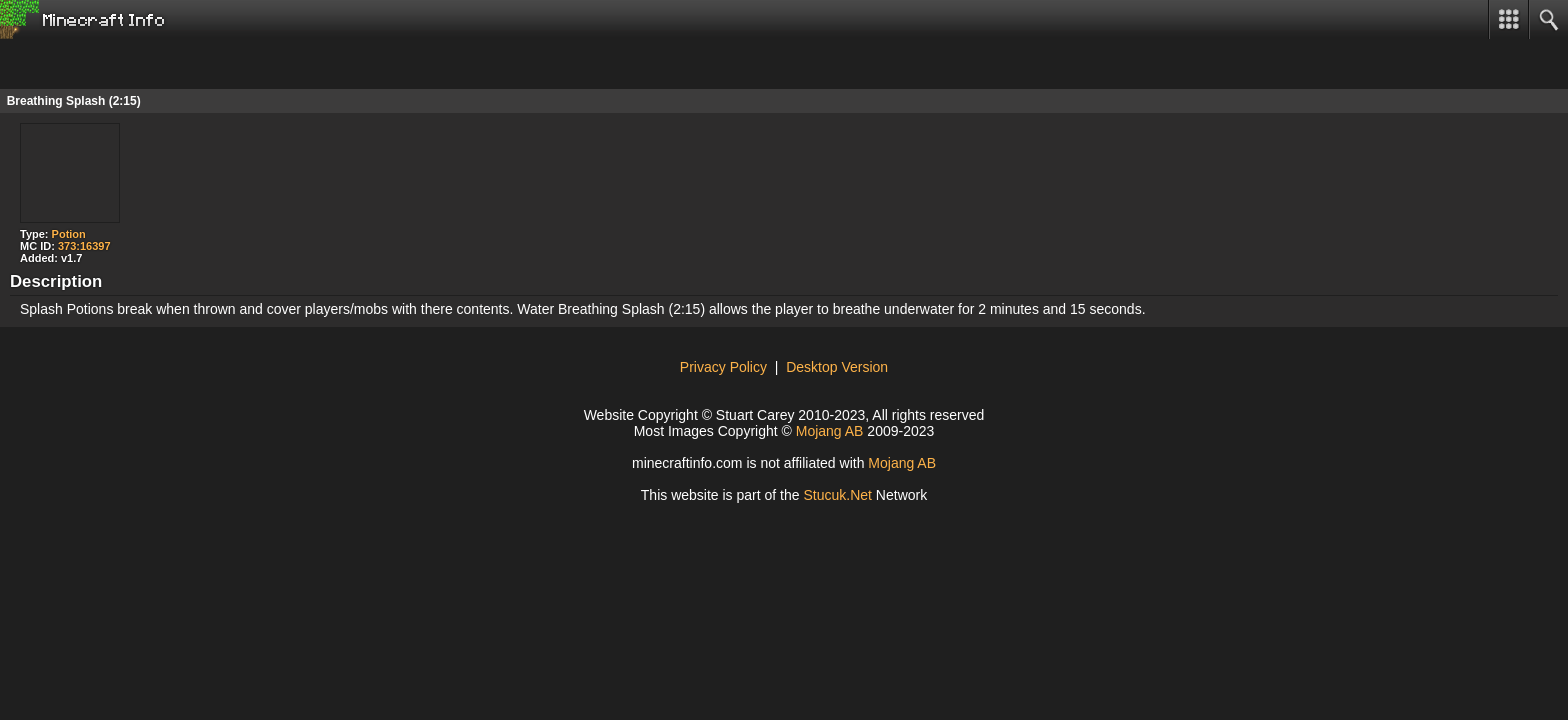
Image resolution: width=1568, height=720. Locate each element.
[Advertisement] (160, 64)
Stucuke (837, 495)
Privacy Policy (723, 367)
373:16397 (84, 246)
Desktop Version (837, 367)
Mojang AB (830, 431)
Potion (69, 234)
